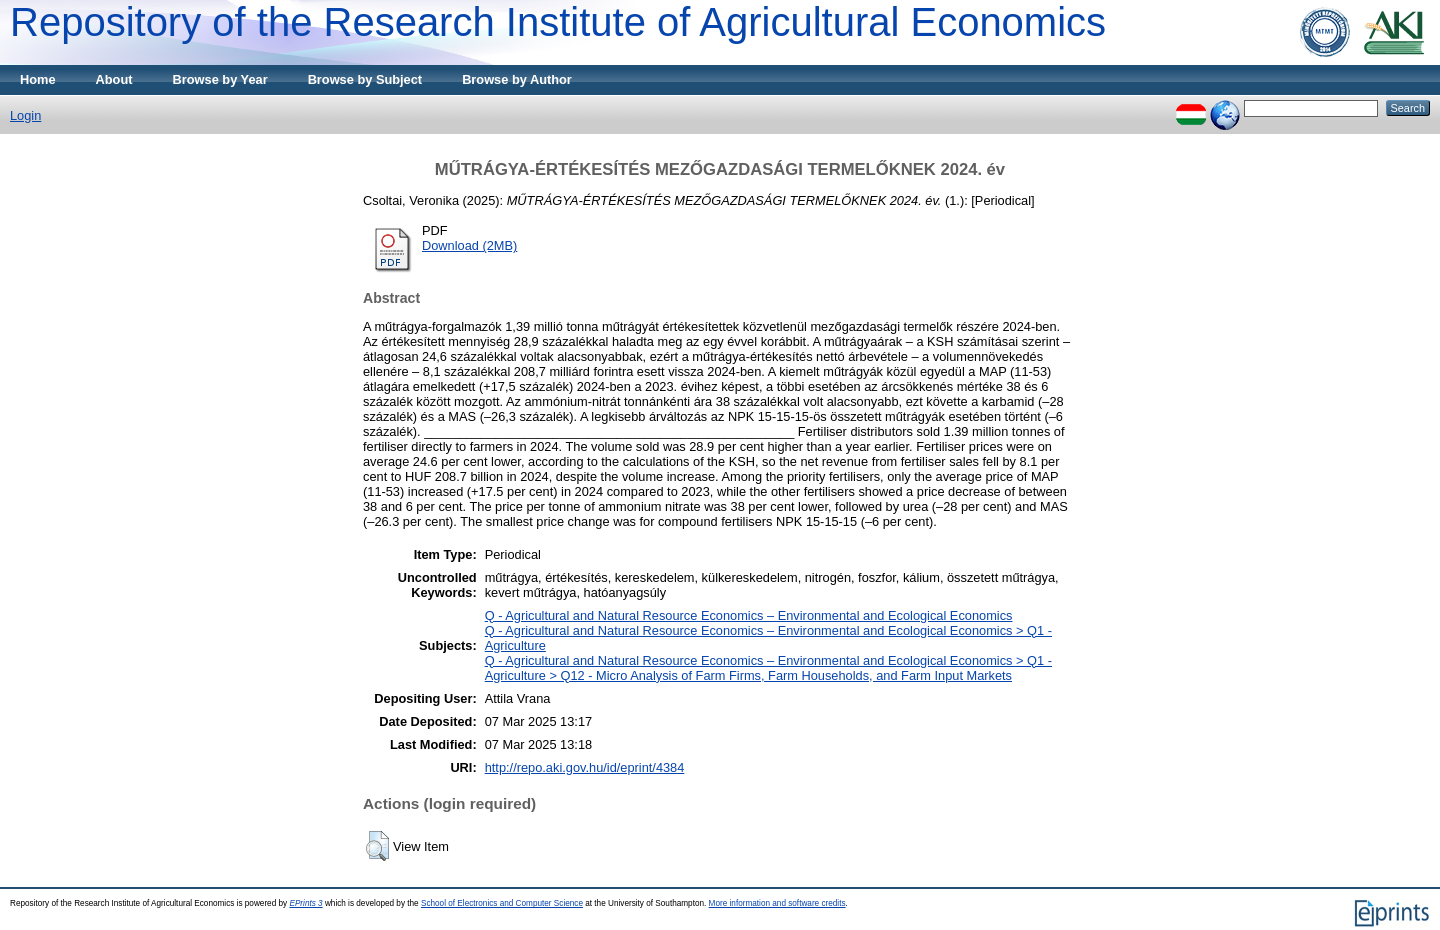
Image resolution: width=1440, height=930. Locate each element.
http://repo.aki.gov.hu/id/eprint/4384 (585, 767)
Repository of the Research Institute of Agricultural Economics (558, 22)
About (114, 79)
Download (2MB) (469, 245)
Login (25, 115)
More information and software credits (777, 903)
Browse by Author (517, 79)
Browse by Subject (365, 79)
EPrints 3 (305, 903)
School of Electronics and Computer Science (502, 903)
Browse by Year (220, 79)
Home (38, 79)
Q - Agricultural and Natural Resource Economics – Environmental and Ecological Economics (749, 615)
